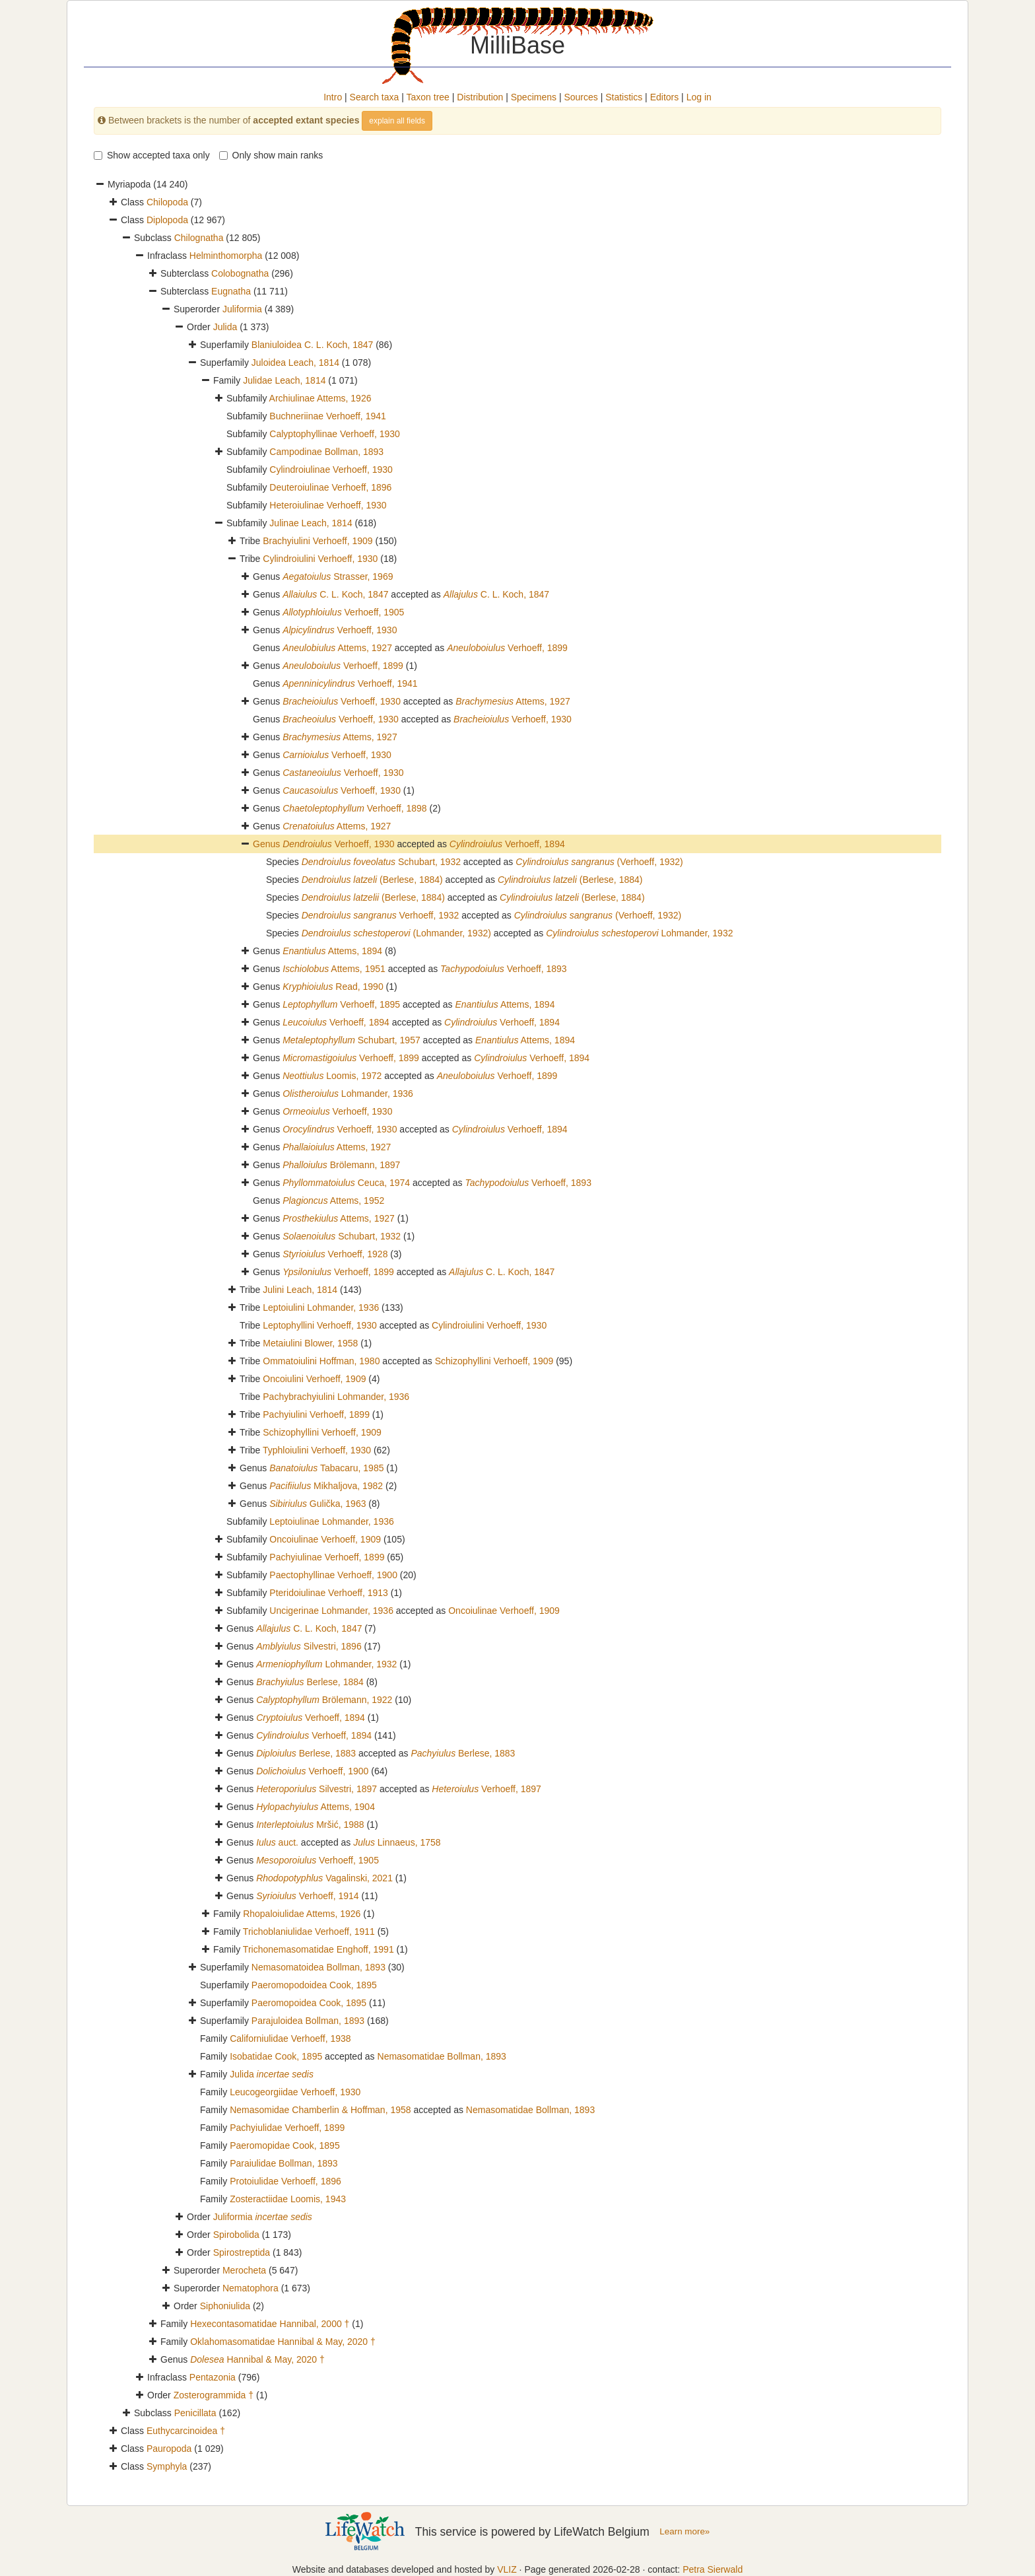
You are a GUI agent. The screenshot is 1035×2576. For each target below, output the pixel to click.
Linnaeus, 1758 (396, 1842)
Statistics (623, 97)
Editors (664, 97)
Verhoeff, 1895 (341, 1004)
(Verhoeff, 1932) (599, 861)
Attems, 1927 (337, 648)
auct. (277, 1842)
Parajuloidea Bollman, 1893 (307, 2020)
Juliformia (242, 309)
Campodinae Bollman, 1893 (326, 451)
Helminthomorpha (226, 255)
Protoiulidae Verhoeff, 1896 (285, 2181)
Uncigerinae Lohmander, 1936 (331, 1610)
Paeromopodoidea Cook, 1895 (314, 1985)
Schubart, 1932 (381, 861)
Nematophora (250, 2288)
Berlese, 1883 (306, 1753)
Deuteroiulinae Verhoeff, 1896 (330, 487)
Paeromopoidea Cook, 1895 (308, 2003)
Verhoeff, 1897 (486, 1789)
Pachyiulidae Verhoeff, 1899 (287, 2127)
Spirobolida (236, 2234)
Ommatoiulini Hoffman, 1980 (321, 1361)
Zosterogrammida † (213, 2395)
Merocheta (244, 2270)
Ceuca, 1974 (346, 1182)
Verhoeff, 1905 (343, 612)
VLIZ (507, 2569)
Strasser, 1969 (338, 576)
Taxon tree (428, 97)
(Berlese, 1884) (372, 879)
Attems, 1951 (334, 968)
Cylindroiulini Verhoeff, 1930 (320, 558)
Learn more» (684, 2531)
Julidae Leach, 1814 (284, 380)
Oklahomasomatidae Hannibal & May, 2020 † (283, 2341)
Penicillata (195, 2413)
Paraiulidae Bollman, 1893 (283, 2163)
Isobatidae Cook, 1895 (276, 2056)
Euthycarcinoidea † (186, 2430)
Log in (699, 97)
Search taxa (374, 97)
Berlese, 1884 (310, 1682)
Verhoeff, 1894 (507, 844)
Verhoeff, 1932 (380, 915)
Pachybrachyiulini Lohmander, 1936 (336, 1396)
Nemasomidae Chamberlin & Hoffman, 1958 (320, 2110)
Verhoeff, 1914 (307, 1896)
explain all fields (397, 120)
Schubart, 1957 (351, 1040)
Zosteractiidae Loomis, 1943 (288, 2199)
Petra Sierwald (713, 2569)
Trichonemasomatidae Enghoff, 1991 (318, 1949)
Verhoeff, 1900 (312, 1771)
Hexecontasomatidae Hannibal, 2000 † (269, 2323)
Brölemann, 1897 (341, 1165)
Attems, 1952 (333, 1200)
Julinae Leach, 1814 (310, 523)
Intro (332, 97)
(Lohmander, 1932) (396, 933)
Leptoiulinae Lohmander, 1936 (331, 1521)
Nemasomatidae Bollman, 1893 (442, 2056)
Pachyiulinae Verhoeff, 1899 (326, 1557)
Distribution (480, 97)
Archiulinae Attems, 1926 (320, 398)
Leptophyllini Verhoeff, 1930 (320, 1325)
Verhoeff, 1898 (354, 808)
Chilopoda (167, 202)
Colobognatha (240, 273)
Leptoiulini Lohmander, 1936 (321, 1307)
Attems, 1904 (315, 1806)
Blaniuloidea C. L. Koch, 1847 (312, 344)
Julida (225, 327)
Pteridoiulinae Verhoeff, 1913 (328, 1592)
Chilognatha (199, 237)
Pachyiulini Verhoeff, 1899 (316, 1414)
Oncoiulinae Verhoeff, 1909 (325, 1539)
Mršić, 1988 (310, 1824)
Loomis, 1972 (332, 1075)
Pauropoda (169, 2448)
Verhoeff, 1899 (507, 648)
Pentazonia (212, 2377)
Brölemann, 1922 (324, 1699)
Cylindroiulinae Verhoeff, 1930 (331, 469)
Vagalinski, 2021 (324, 1878)
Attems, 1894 (332, 951)
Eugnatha (231, 291)
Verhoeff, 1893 (503, 968)
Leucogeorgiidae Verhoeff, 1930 (295, 2092)
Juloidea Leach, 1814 (295, 362)
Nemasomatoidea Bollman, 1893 (318, 1967)
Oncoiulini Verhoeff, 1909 (314, 1379)
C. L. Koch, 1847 (335, 594)
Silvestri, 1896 (309, 1646)
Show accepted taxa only (152, 155)
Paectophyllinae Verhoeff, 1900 (333, 1575)
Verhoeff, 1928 (335, 1254)
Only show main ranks (271, 155)
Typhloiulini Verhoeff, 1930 (317, 1450)
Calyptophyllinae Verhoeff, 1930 (334, 434)
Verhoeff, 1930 (340, 630)
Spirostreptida (241, 2252)
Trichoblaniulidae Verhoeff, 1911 (309, 1931)
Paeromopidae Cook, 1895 (285, 2145)
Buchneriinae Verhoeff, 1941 (327, 416)
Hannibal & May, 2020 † (257, 2359)
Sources (580, 97)
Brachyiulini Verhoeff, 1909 (317, 541)
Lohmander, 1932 (639, 933)
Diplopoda (167, 220)
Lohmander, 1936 (348, 1093)
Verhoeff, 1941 (350, 683)
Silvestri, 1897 (316, 1789)
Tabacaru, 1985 (326, 1468)
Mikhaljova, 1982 (326, 1485)
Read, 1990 (333, 986)
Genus (268, 844)
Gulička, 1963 (317, 1503)
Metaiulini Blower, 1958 (310, 1343)
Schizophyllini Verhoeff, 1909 (494, 1361)
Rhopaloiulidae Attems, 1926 (301, 1913)
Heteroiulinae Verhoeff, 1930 (327, 505)
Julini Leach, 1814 (300, 1289)
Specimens (533, 97)
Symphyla (167, 2466)
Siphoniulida (225, 2306)
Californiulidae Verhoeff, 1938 (290, 2038)
